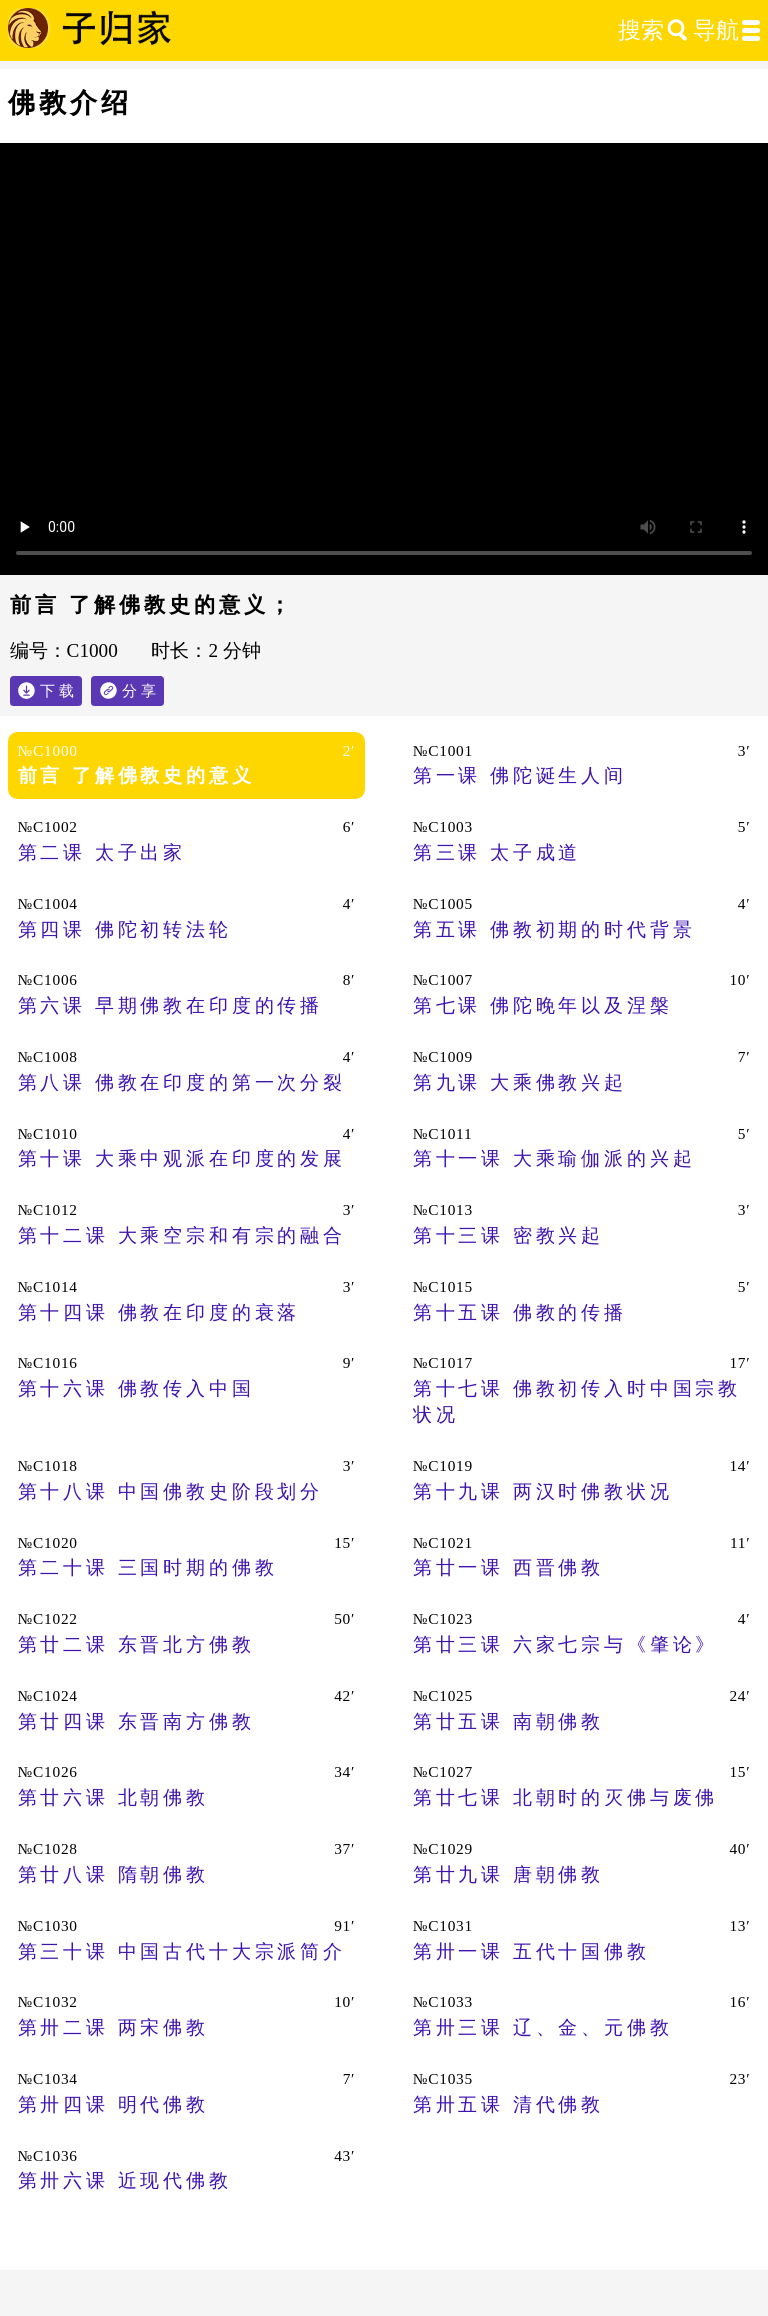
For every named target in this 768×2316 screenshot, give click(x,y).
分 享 (143, 687)
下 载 (57, 690)
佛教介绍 (70, 103)
